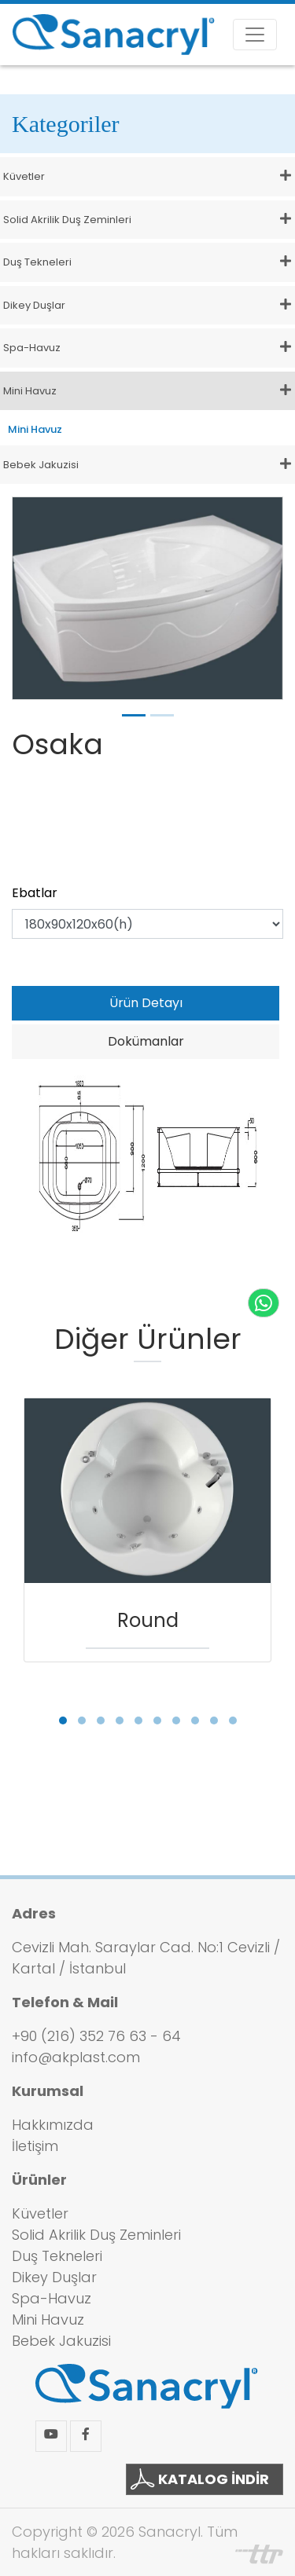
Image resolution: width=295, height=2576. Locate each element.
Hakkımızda (53, 2124)
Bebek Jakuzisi (61, 2341)
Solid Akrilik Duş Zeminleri (96, 2234)
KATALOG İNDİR (200, 2479)
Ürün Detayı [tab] (146, 1003)
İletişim (35, 2146)
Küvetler (40, 2213)
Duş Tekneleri (57, 2256)
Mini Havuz (35, 429)
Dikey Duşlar (54, 2277)
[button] (62, 1720)
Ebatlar (34, 893)
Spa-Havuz (51, 2298)
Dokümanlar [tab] (146, 1041)
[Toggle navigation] (255, 34)
